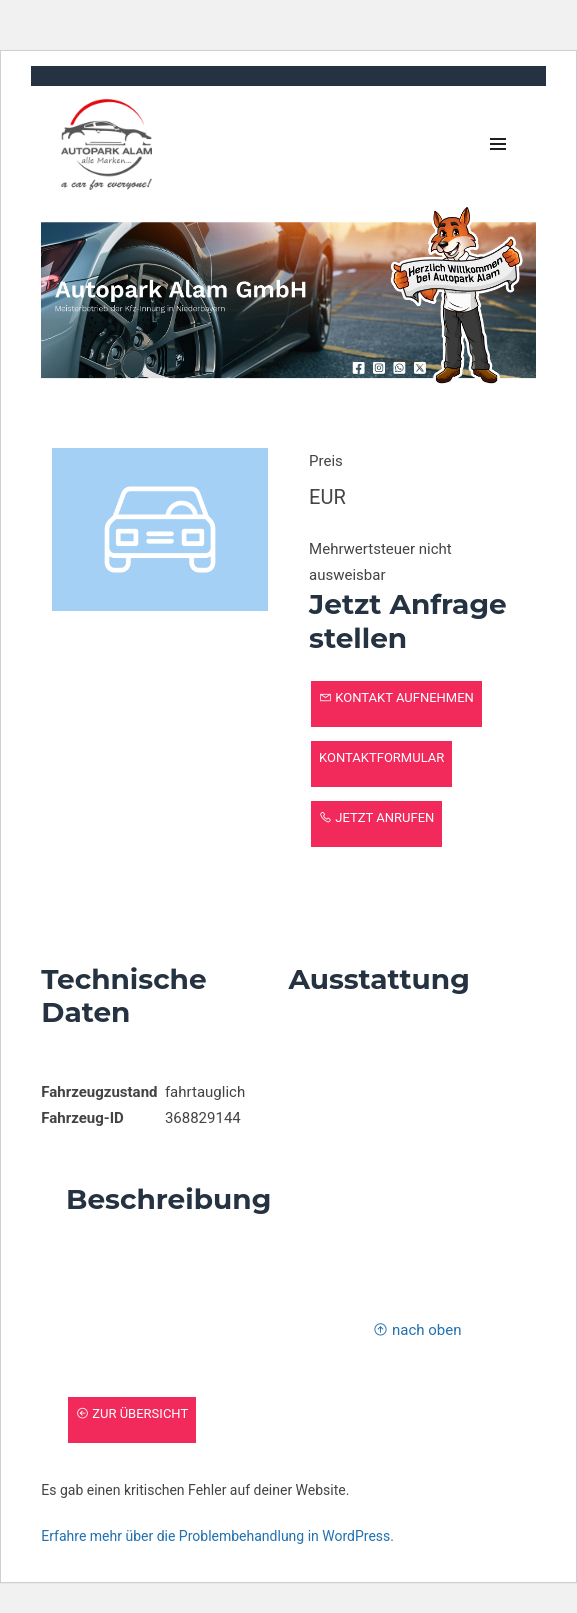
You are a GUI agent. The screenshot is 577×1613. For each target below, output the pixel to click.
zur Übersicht (132, 1413)
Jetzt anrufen (376, 817)
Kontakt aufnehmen (396, 697)
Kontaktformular (381, 757)
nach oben (417, 1330)
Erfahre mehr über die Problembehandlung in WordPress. (217, 1536)
